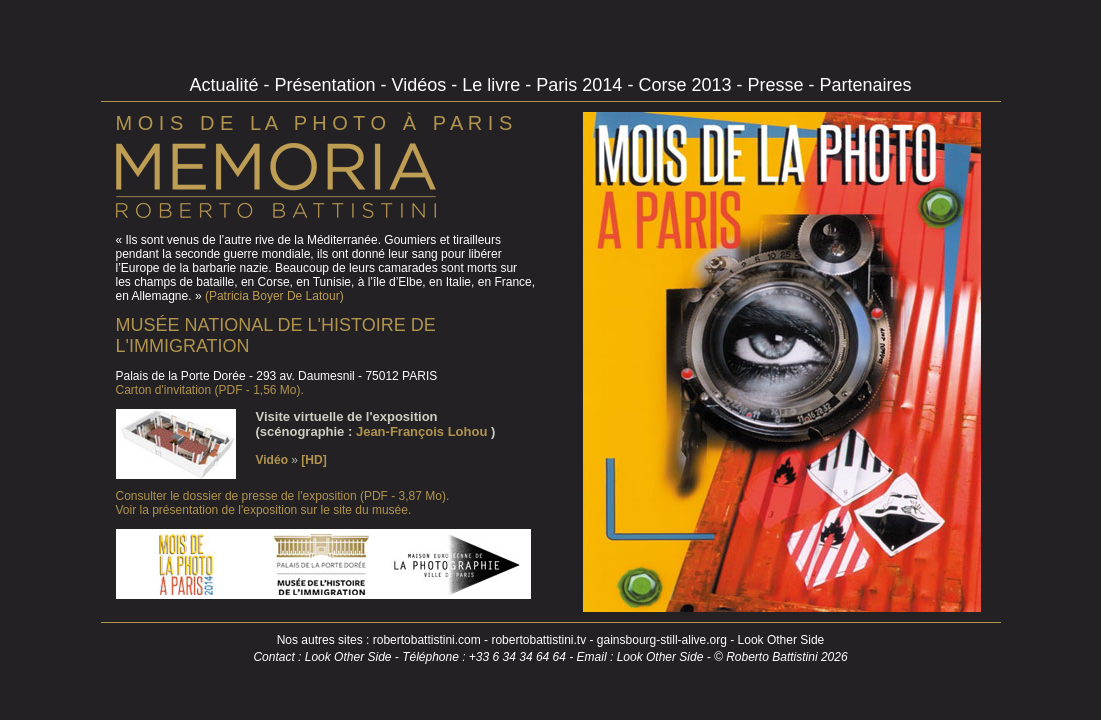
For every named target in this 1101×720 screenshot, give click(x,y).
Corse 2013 (687, 85)
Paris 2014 (581, 85)
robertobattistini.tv (538, 640)
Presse (777, 85)
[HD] (313, 460)
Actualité (226, 85)
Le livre (493, 85)
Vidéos (422, 85)
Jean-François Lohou (423, 431)
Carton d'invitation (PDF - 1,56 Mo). (210, 390)
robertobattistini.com (427, 640)
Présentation (328, 85)
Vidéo (274, 460)
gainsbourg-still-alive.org (662, 640)
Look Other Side (781, 640)
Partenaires (865, 85)
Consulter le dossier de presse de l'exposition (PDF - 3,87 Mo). (283, 496)
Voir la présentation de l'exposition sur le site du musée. (264, 510)
